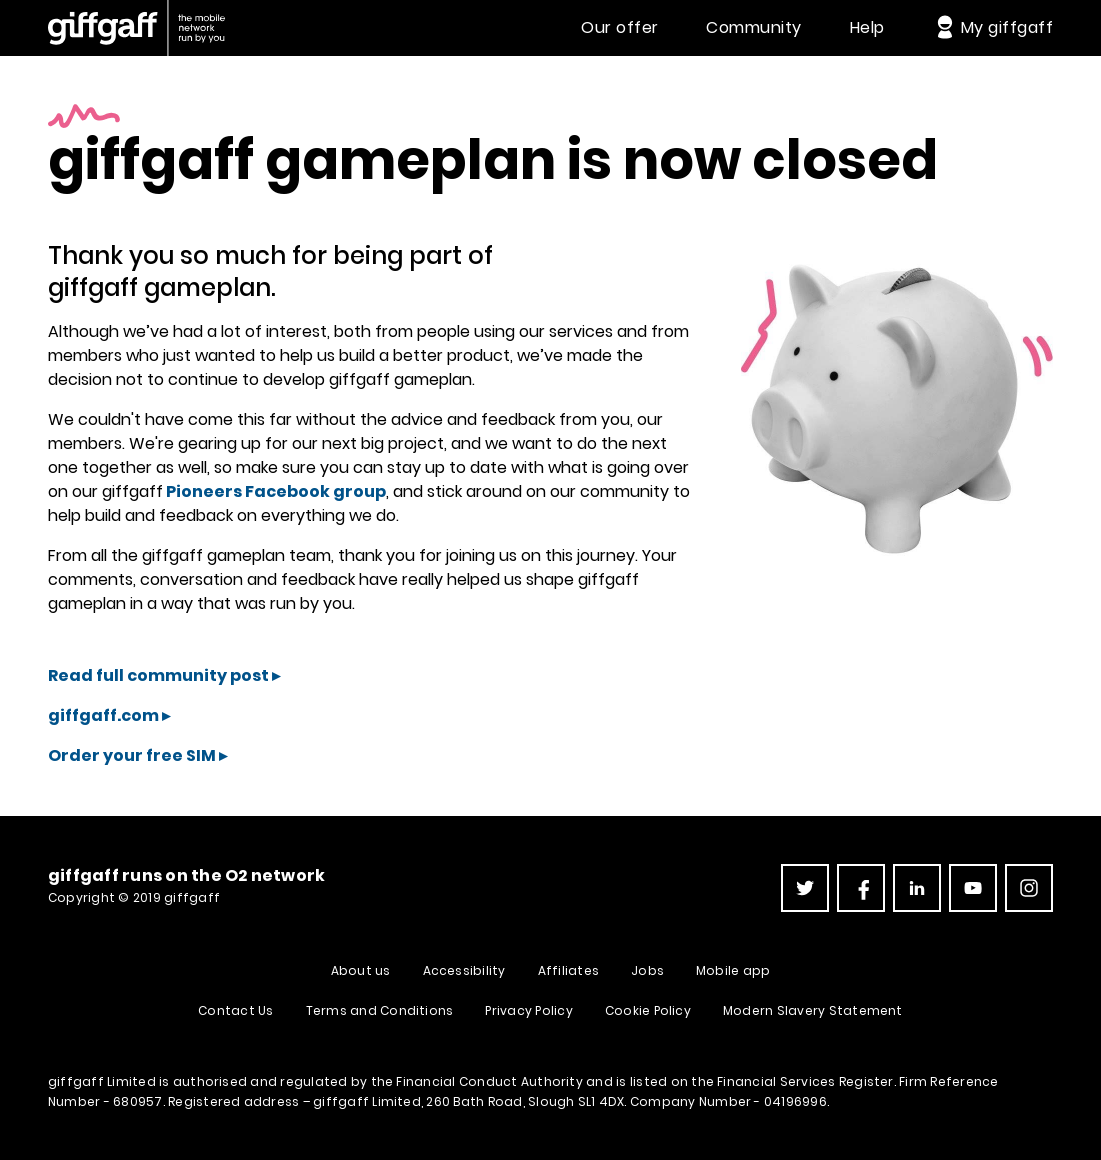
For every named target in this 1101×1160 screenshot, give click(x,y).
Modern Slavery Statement (813, 1010)
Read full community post (158, 675)
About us (361, 970)
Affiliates (568, 970)
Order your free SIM (132, 755)
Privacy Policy (528, 1010)
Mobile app (733, 970)
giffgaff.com (103, 715)
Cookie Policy (648, 1010)
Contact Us (235, 1010)
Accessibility (464, 970)
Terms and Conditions (380, 1010)
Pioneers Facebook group (274, 491)
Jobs (647, 970)
